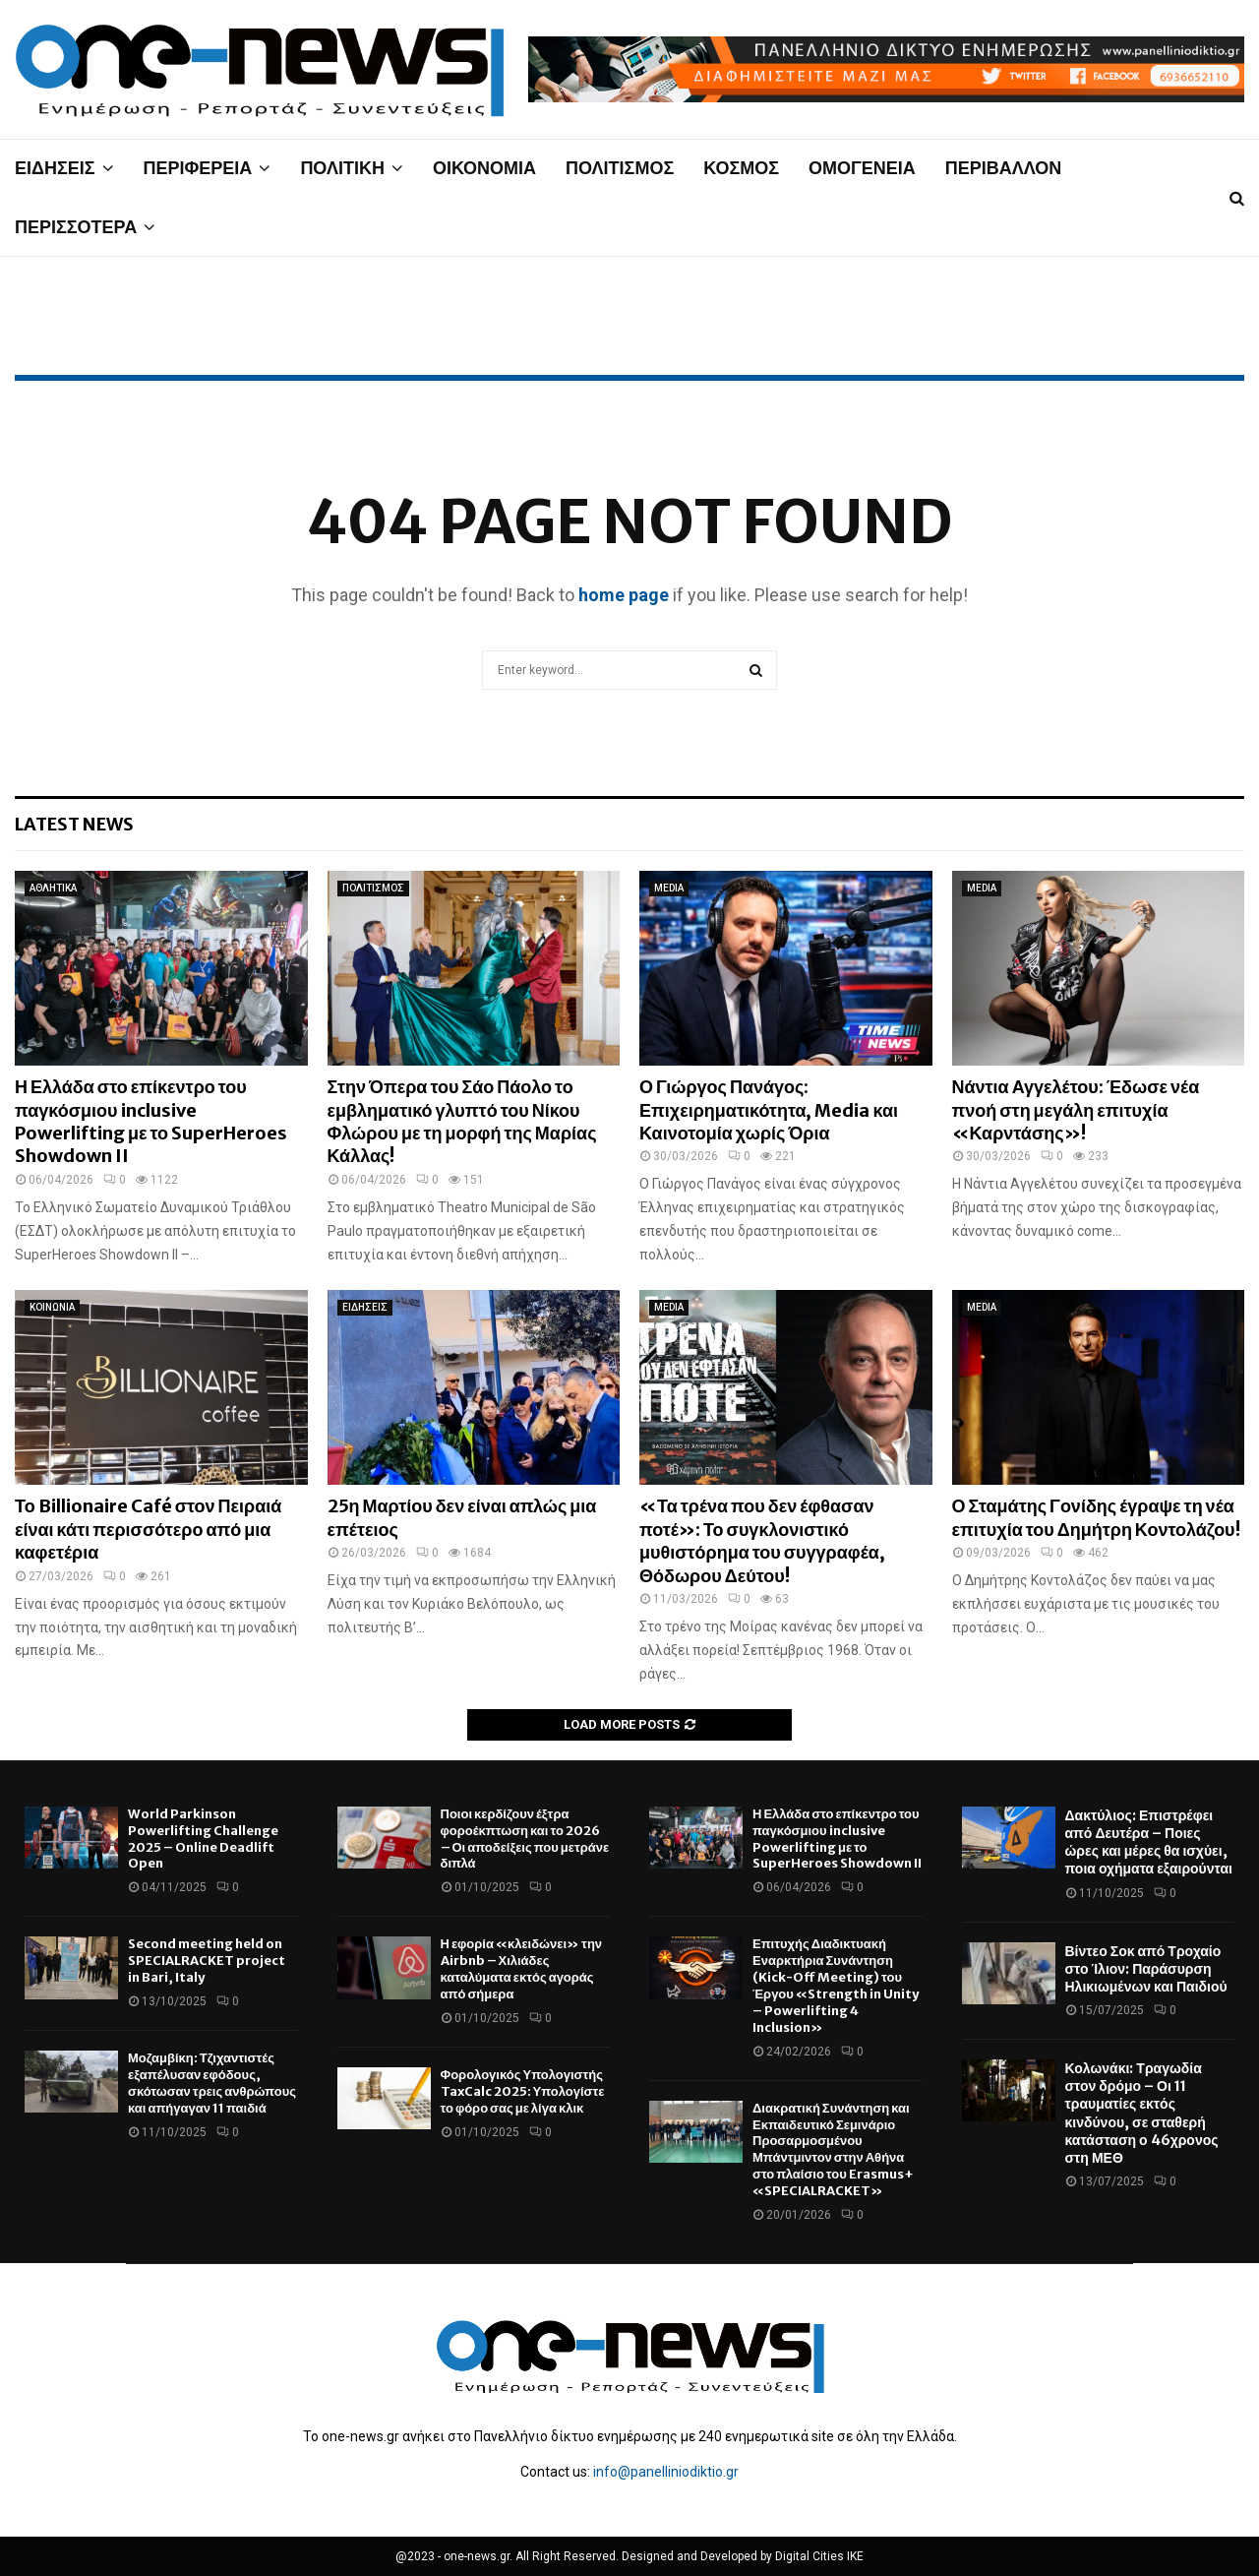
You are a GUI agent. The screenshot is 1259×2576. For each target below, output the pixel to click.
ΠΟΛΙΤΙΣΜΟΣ (620, 167)
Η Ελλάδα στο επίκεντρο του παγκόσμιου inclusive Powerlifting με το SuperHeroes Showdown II (151, 1121)
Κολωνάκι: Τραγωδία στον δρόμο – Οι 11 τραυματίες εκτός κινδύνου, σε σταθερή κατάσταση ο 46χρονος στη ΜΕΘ (1142, 2113)
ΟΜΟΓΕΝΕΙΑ (862, 167)
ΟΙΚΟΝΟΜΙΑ (484, 167)
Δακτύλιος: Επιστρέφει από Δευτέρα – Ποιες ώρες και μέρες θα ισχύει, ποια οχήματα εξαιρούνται (1148, 1842)
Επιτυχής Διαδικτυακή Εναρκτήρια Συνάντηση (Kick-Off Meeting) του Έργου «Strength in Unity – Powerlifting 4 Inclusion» (835, 1985)
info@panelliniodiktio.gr (666, 2472)
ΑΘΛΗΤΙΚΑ (53, 888)
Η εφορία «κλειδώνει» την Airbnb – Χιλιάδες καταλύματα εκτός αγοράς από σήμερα (522, 1968)
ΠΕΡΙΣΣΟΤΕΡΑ (76, 226)
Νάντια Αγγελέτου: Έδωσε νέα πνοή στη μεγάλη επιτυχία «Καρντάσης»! (1076, 1109)
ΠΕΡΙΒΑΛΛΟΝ (1003, 167)
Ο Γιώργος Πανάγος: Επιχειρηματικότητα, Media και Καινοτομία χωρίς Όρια (768, 1109)
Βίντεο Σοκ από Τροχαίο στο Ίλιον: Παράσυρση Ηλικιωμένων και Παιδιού (1146, 1968)
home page (623, 594)
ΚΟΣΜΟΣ (741, 167)
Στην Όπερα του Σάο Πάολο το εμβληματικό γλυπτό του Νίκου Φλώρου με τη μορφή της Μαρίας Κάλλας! (462, 1121)
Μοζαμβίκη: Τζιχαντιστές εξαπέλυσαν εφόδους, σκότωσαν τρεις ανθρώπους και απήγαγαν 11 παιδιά (212, 2083)
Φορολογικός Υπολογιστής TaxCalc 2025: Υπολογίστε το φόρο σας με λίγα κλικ (523, 2091)
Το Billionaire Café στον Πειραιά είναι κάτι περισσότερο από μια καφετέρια (148, 1529)
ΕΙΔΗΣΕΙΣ (55, 167)
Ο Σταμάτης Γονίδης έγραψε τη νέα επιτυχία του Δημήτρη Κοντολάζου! (1096, 1517)
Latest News (74, 824)
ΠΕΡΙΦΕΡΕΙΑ (198, 167)
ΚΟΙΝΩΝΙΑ (52, 1307)
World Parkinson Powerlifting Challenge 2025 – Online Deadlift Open (203, 1839)
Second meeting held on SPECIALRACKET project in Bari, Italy (206, 1960)
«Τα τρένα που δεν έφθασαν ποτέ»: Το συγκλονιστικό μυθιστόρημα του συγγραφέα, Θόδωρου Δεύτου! (762, 1540)
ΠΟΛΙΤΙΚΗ (342, 167)
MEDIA (669, 888)
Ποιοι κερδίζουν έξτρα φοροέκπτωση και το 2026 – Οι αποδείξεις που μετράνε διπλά (525, 1839)
